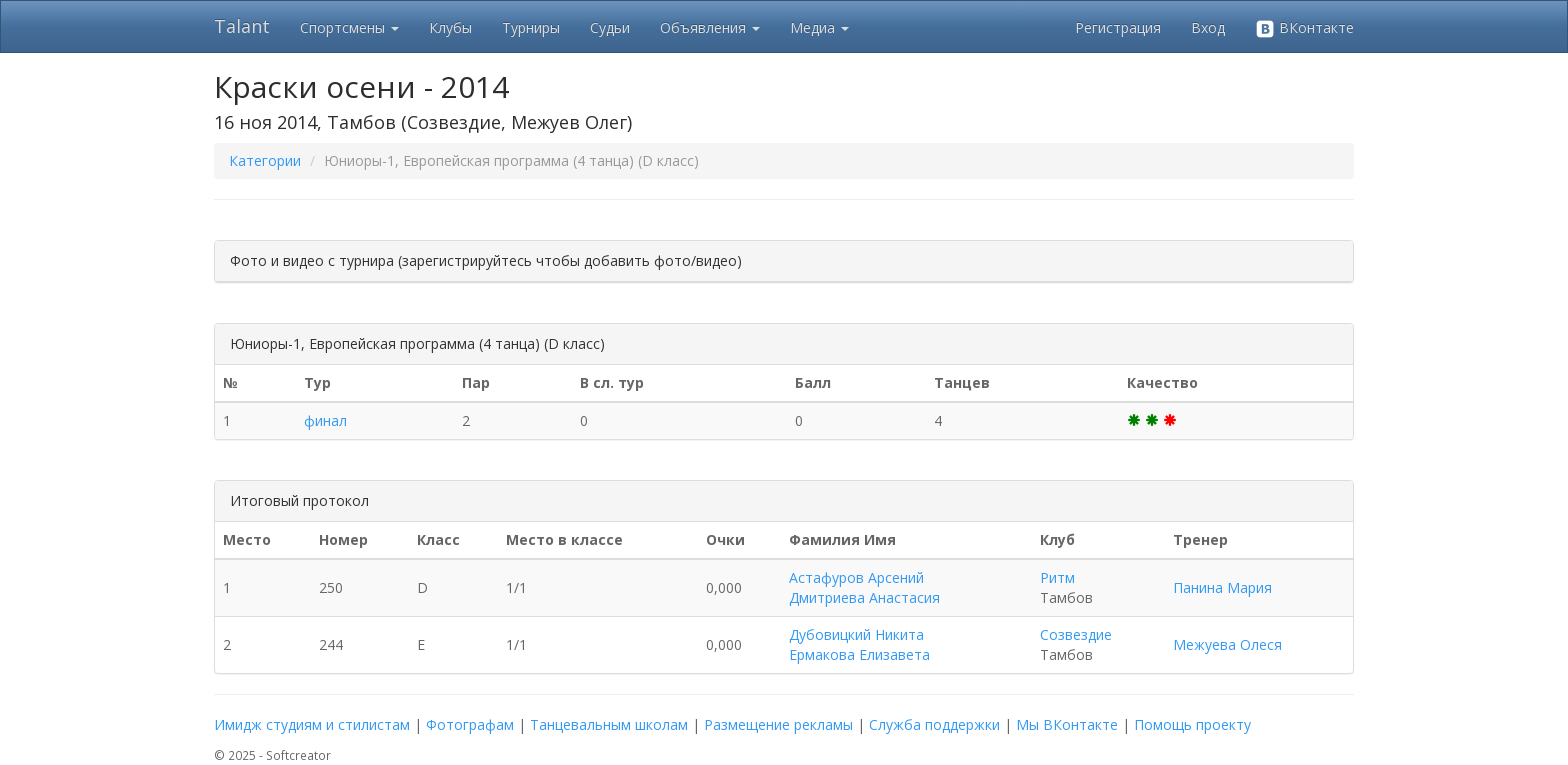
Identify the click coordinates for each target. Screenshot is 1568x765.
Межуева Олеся (1227, 644)
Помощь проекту (1192, 724)
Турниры (531, 27)
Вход (1208, 27)
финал (325, 420)
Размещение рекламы (778, 724)
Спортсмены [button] (349, 27)
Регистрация (1118, 27)
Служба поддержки (934, 724)
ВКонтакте (1304, 28)
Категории (265, 160)
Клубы (450, 27)
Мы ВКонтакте (1067, 724)
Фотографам (470, 724)
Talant (242, 26)
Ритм (1057, 577)
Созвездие (1076, 634)
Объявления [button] (710, 27)
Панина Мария (1222, 587)
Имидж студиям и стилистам (312, 724)
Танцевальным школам (609, 724)
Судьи (610, 27)
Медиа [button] (819, 27)
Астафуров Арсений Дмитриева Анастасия (864, 587)
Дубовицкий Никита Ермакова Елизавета (859, 644)
